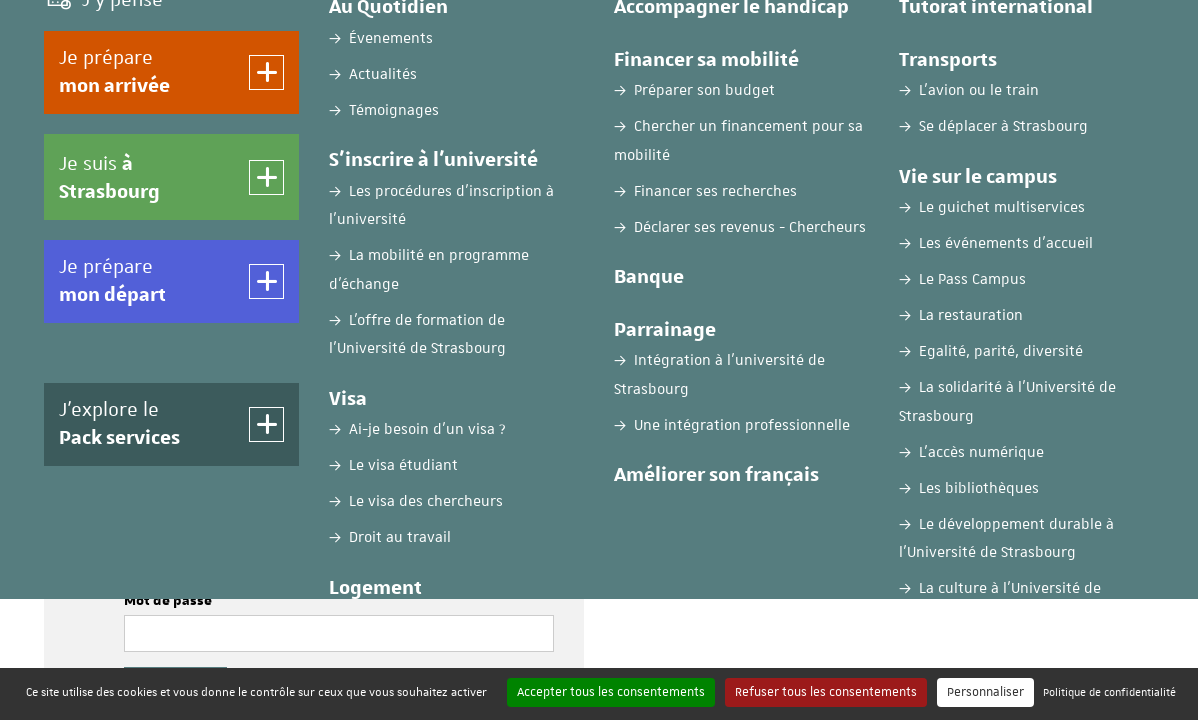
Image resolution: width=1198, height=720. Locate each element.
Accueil (67, 157)
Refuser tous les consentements (826, 692)
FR (971, 33)
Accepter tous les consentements (611, 692)
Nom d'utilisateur (183, 522)
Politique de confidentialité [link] (1109, 691)
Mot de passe (168, 601)
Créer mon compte (884, 437)
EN (1021, 33)
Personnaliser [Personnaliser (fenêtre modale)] (985, 692)
